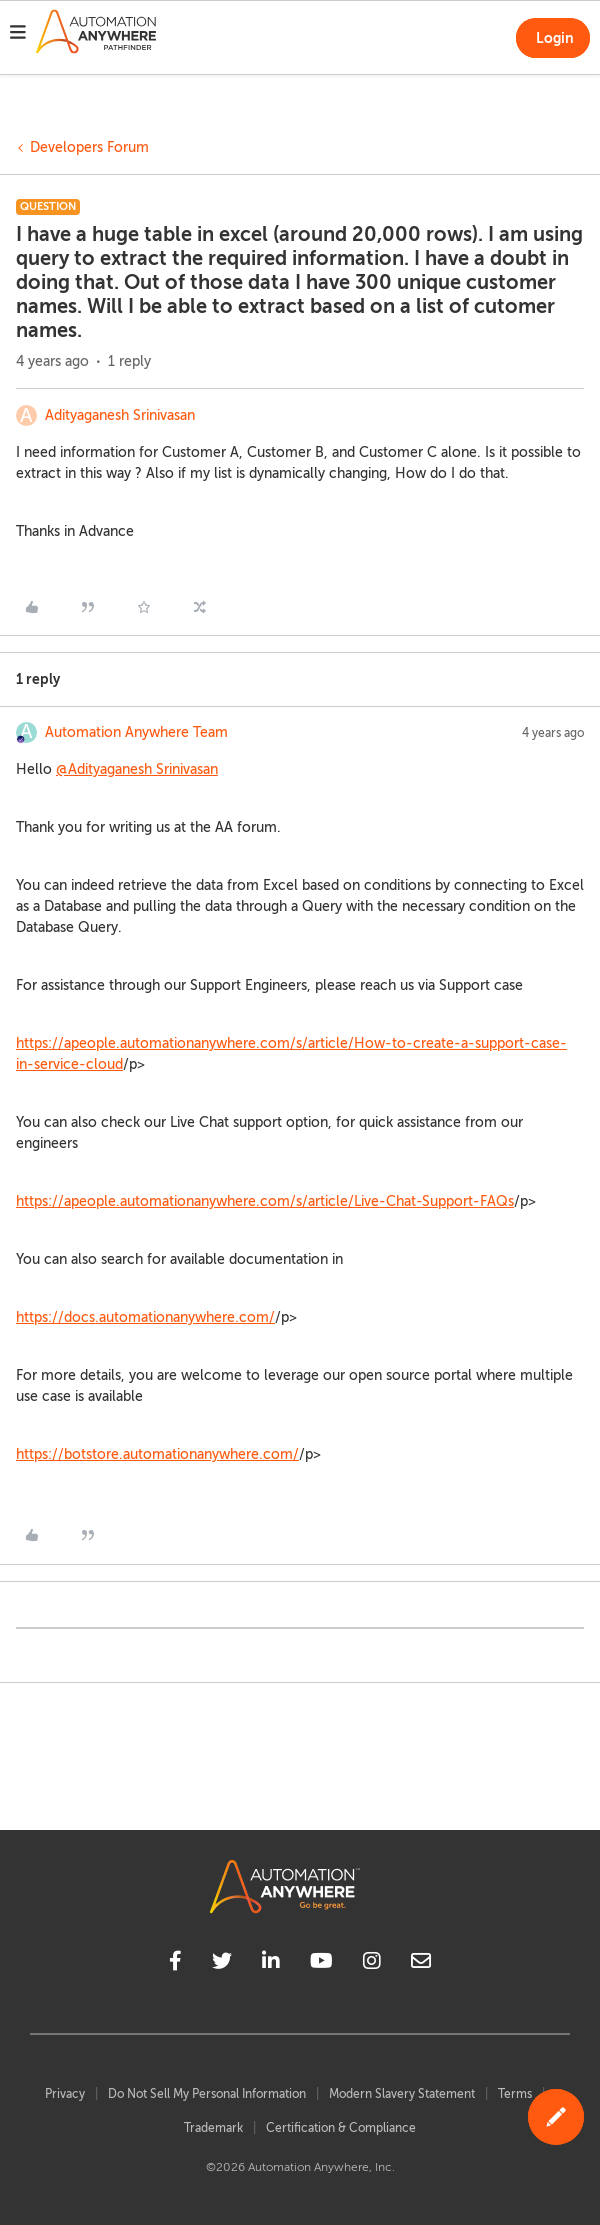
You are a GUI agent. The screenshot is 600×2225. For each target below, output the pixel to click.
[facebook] (175, 1964)
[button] (18, 35)
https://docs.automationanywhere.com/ (145, 1317)
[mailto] (421, 1964)
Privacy (65, 2094)
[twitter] (222, 1964)
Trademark (213, 2128)
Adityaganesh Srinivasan (120, 415)
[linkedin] (271, 1964)
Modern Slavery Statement (402, 2094)
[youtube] (321, 1964)
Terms (515, 2094)
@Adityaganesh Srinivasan (137, 769)
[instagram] (372, 1964)
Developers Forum (89, 147)
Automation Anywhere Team (136, 732)
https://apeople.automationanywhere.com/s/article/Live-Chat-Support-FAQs (265, 1201)
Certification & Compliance (341, 2128)
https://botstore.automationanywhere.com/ (157, 1454)
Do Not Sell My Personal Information (207, 2094)
